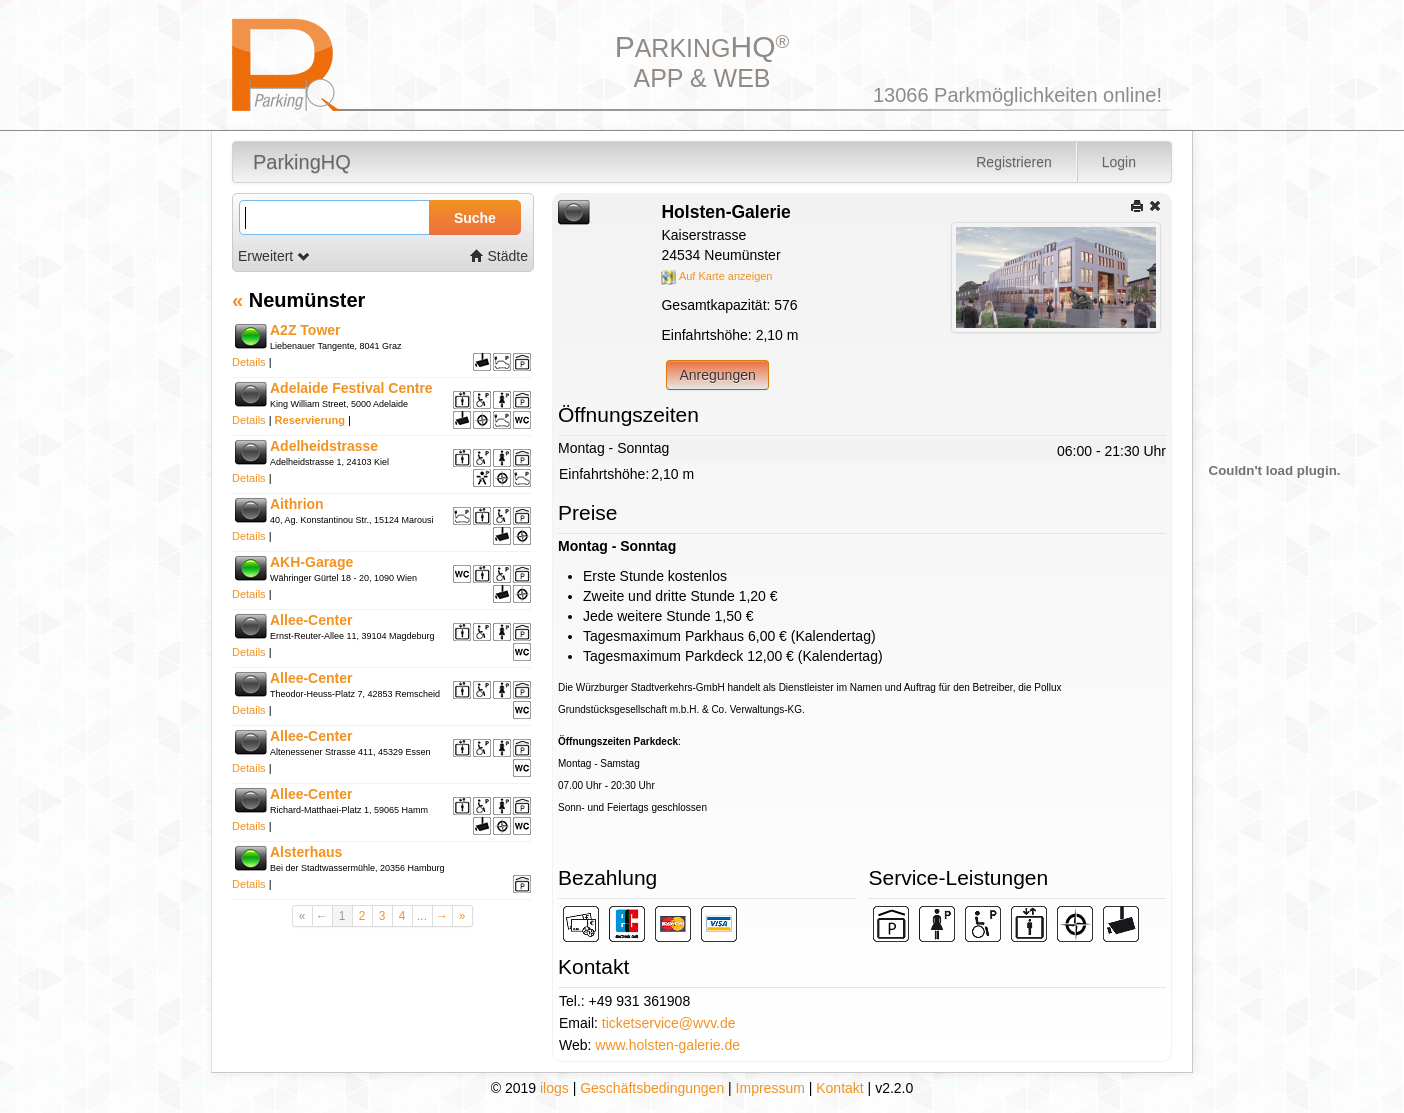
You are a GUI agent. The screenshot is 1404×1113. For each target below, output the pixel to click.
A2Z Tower (305, 330)
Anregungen (717, 375)
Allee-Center (311, 620)
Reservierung (310, 420)
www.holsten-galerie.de (667, 1045)
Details (249, 362)
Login (1119, 162)
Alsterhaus (306, 852)
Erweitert (274, 256)
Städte (499, 256)
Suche (475, 218)
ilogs (554, 1088)
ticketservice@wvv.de (669, 1023)
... (422, 916)
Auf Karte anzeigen (716, 276)
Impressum (770, 1088)
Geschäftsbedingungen (652, 1088)
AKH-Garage (311, 562)
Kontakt (839, 1088)
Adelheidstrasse (324, 446)
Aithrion (297, 504)
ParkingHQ (302, 162)
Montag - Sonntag (613, 448)
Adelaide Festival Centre (351, 388)
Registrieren (1013, 162)
